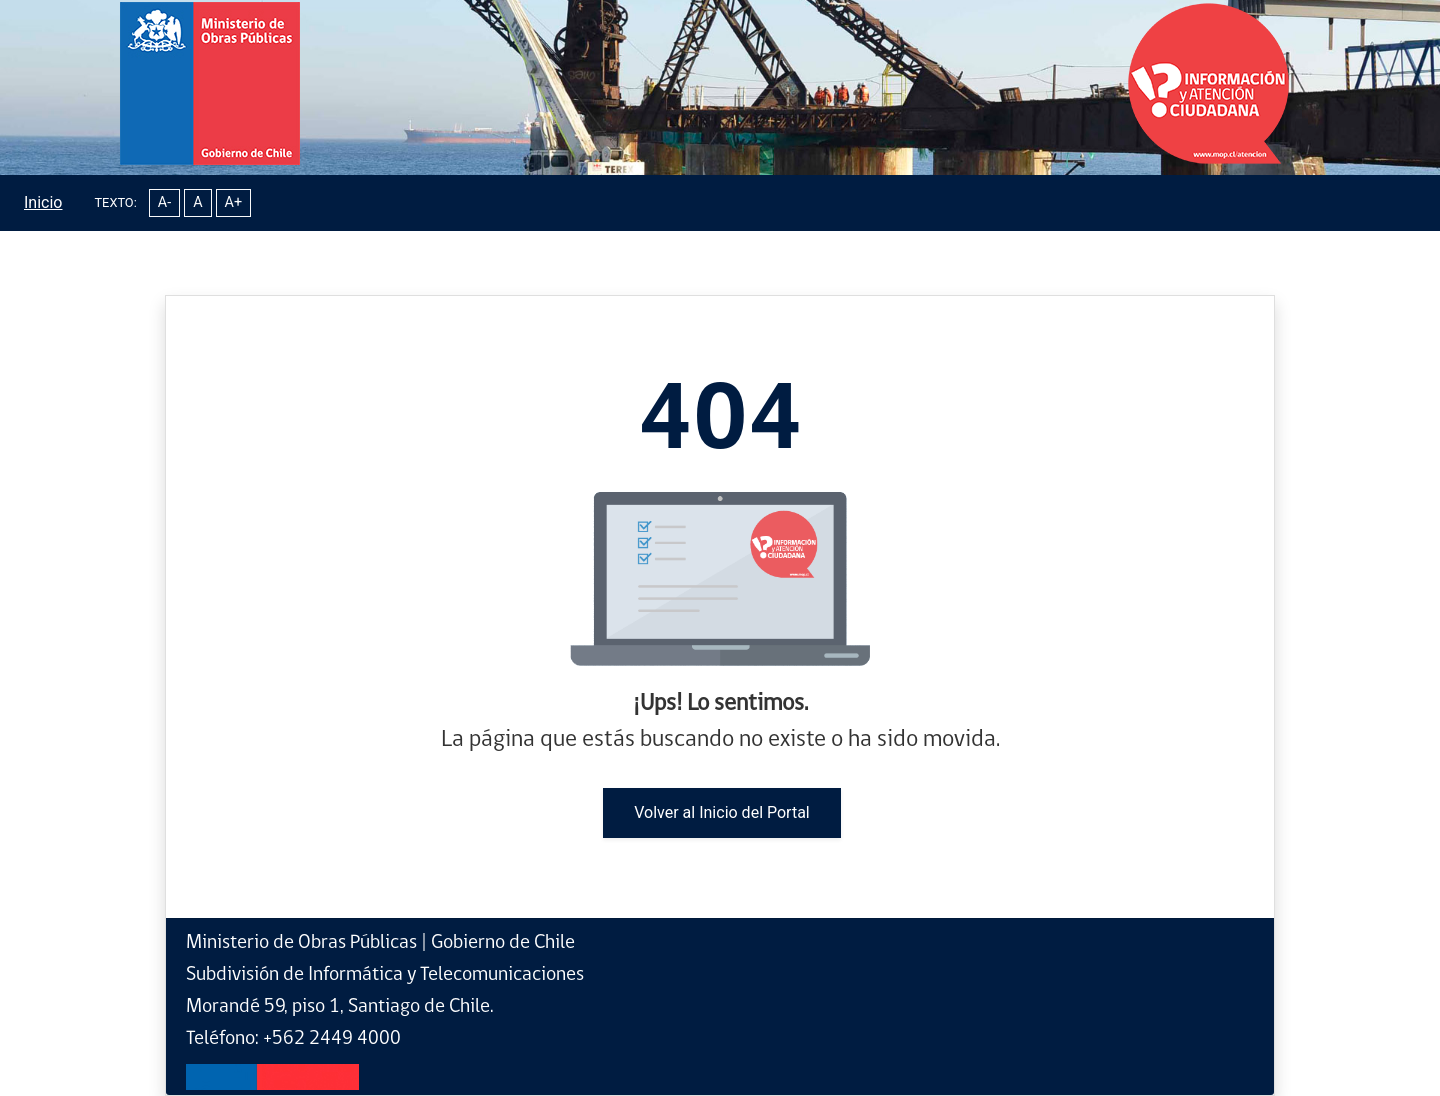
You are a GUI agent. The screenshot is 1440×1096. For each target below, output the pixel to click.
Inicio (43, 202)
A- (164, 202)
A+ (234, 202)
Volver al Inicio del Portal (722, 812)
